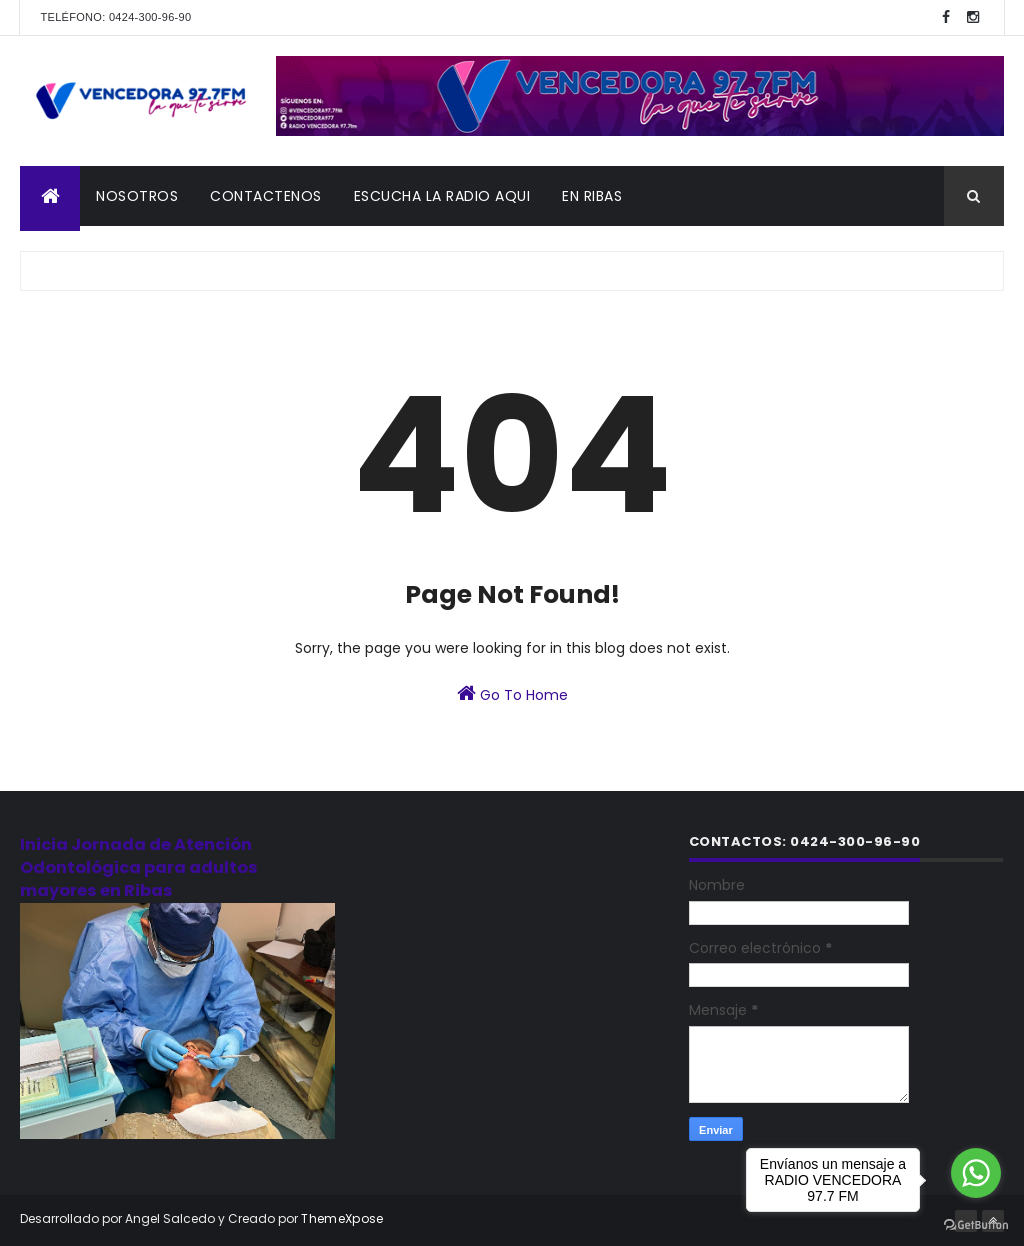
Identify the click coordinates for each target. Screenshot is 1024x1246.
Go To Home (512, 694)
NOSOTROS (137, 196)
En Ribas (592, 196)
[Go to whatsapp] (976, 1173)
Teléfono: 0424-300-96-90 (115, 17)
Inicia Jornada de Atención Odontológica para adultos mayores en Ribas (139, 867)
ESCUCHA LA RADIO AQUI (442, 196)
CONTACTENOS (266, 196)
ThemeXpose (342, 1218)
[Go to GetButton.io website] (976, 1225)
